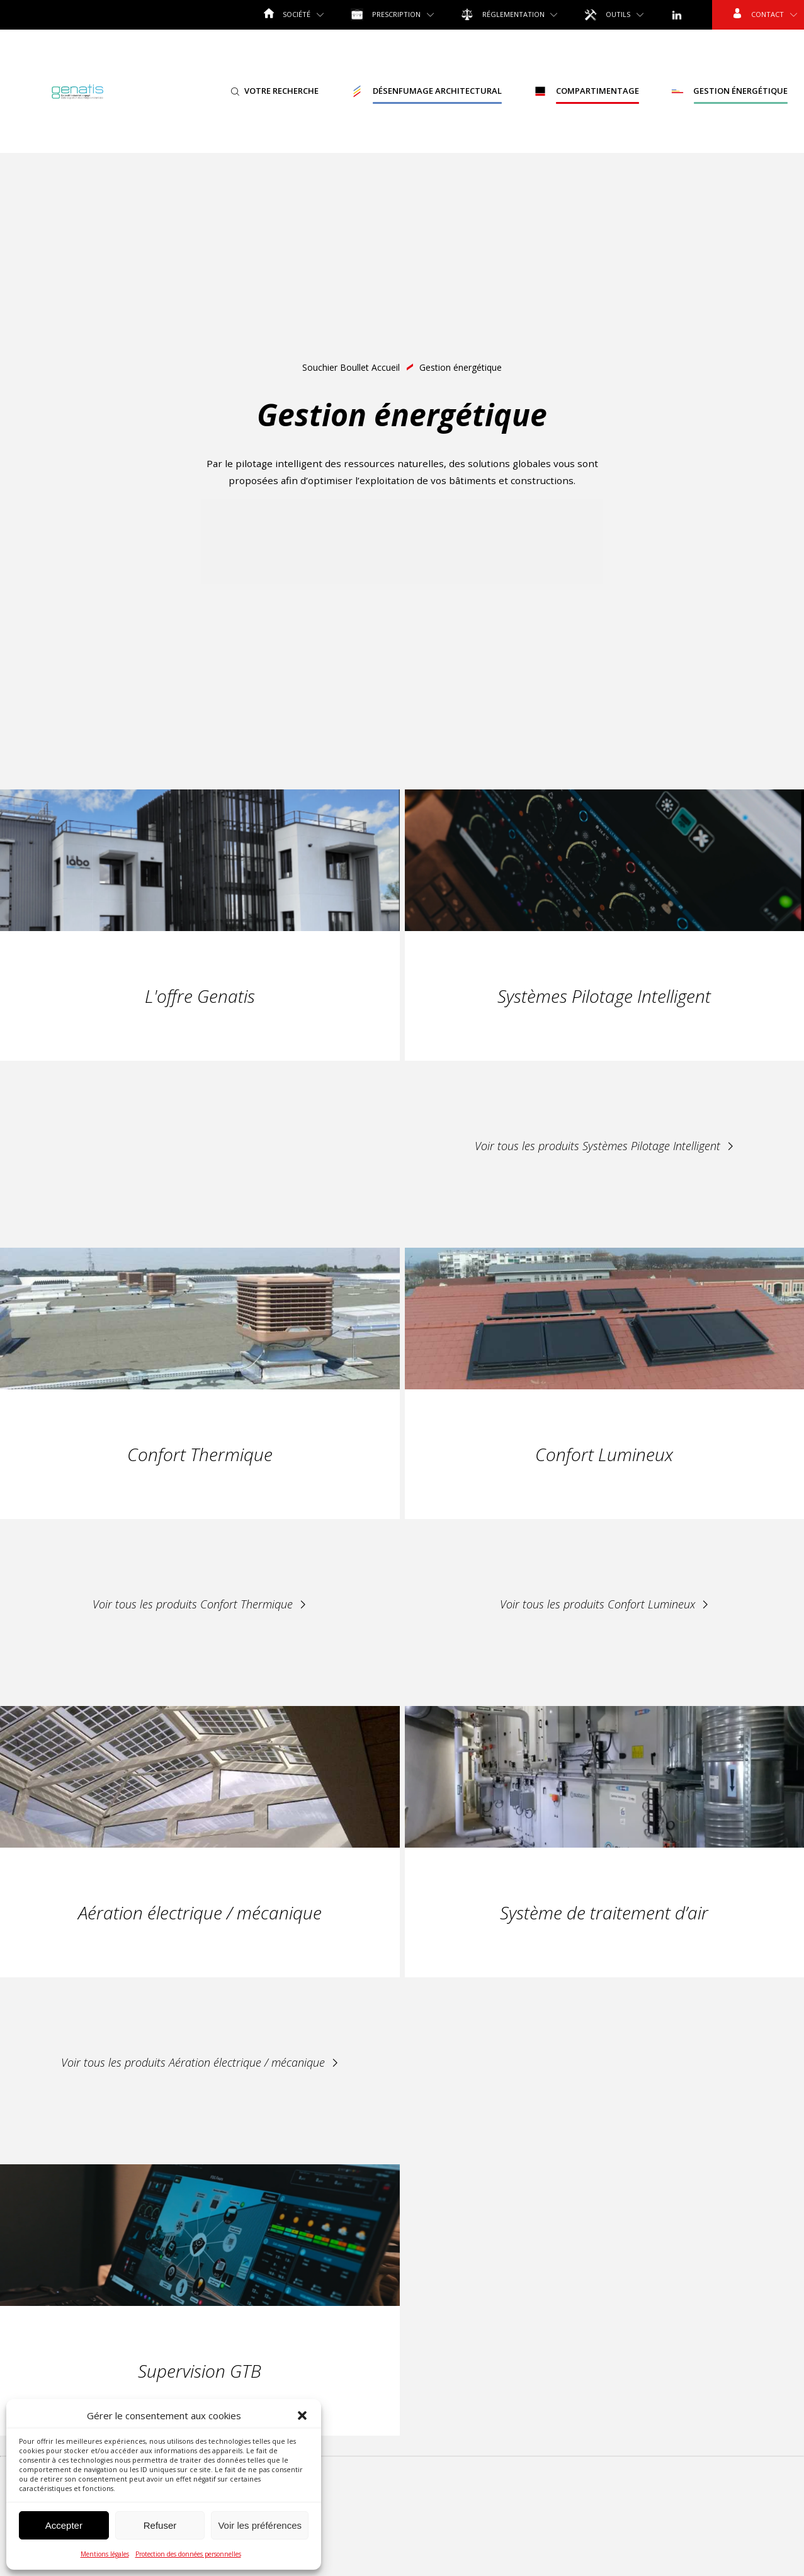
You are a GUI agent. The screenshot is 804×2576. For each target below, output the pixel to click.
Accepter (63, 2525)
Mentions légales (105, 2554)
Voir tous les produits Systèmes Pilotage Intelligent (604, 1145)
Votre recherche (275, 90)
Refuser (160, 2525)
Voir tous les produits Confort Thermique (200, 1604)
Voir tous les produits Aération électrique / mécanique (200, 2062)
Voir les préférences (260, 2525)
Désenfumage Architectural (426, 91)
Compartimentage (586, 91)
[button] (302, 2415)
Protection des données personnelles (188, 2554)
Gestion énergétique (729, 91)
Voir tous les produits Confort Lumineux (604, 1604)
